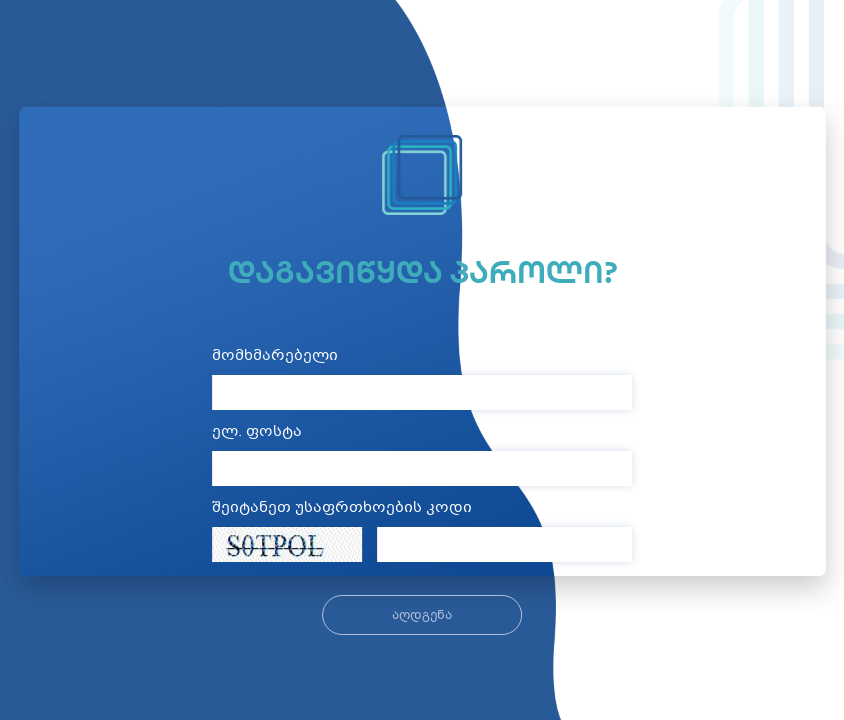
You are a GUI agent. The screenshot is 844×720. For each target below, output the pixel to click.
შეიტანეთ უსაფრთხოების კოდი (342, 508)
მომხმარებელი (275, 356)
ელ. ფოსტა (257, 432)
